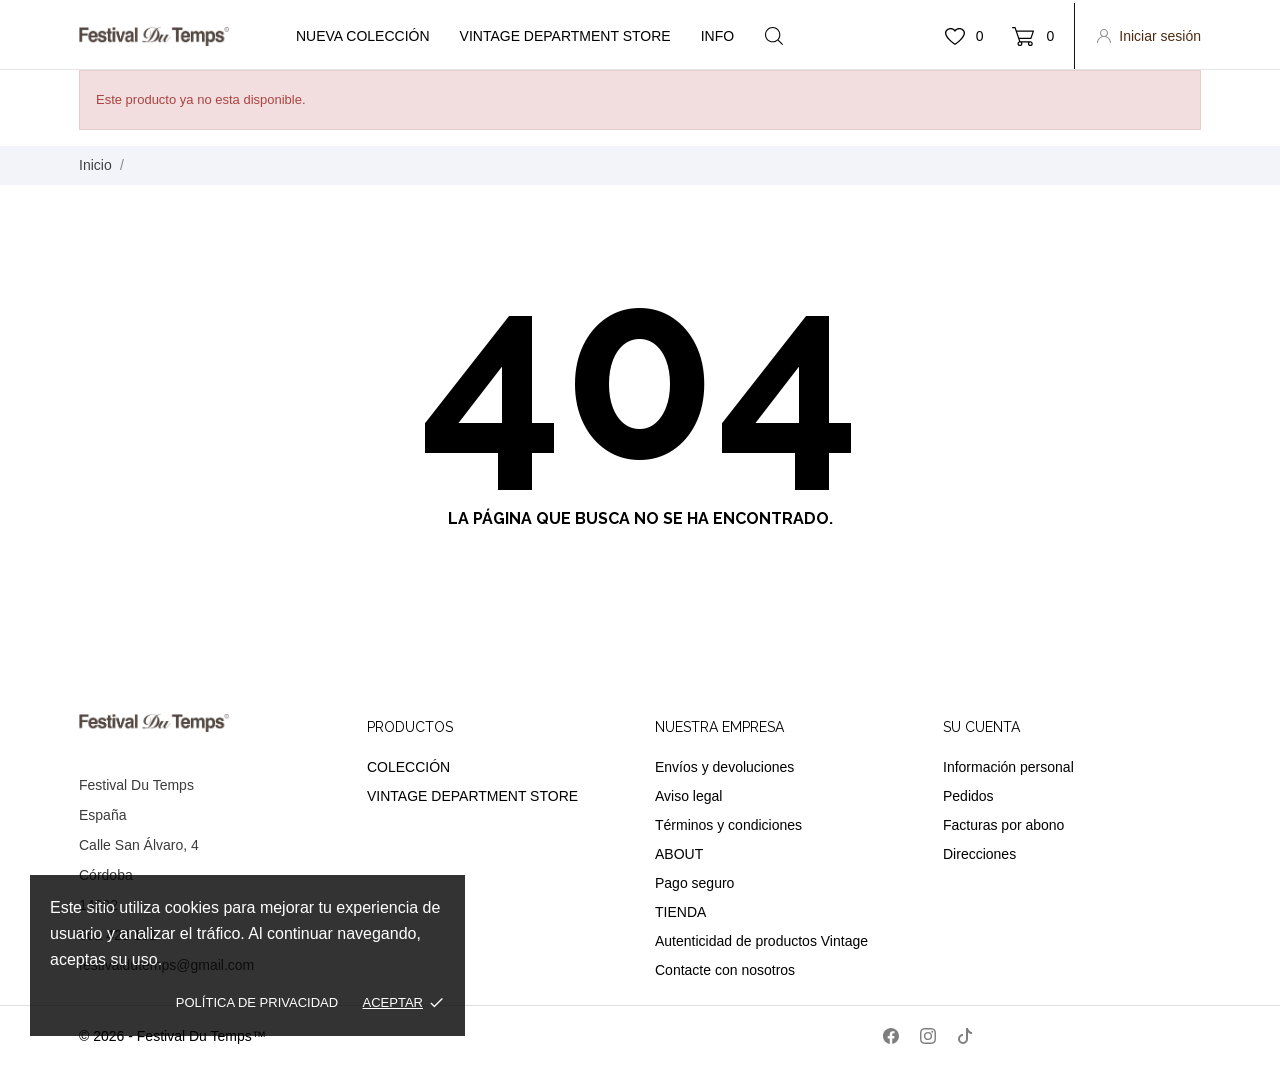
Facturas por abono (1003, 825)
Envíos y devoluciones (724, 767)
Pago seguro (694, 883)
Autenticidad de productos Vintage (761, 941)
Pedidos (968, 796)
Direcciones (979, 854)
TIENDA (680, 912)
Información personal (1008, 767)
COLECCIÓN (408, 767)
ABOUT (679, 854)
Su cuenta (981, 727)
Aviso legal (688, 796)
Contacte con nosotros (725, 970)
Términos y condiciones (728, 825)
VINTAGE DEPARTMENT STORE (472, 796)
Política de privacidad (257, 1002)
